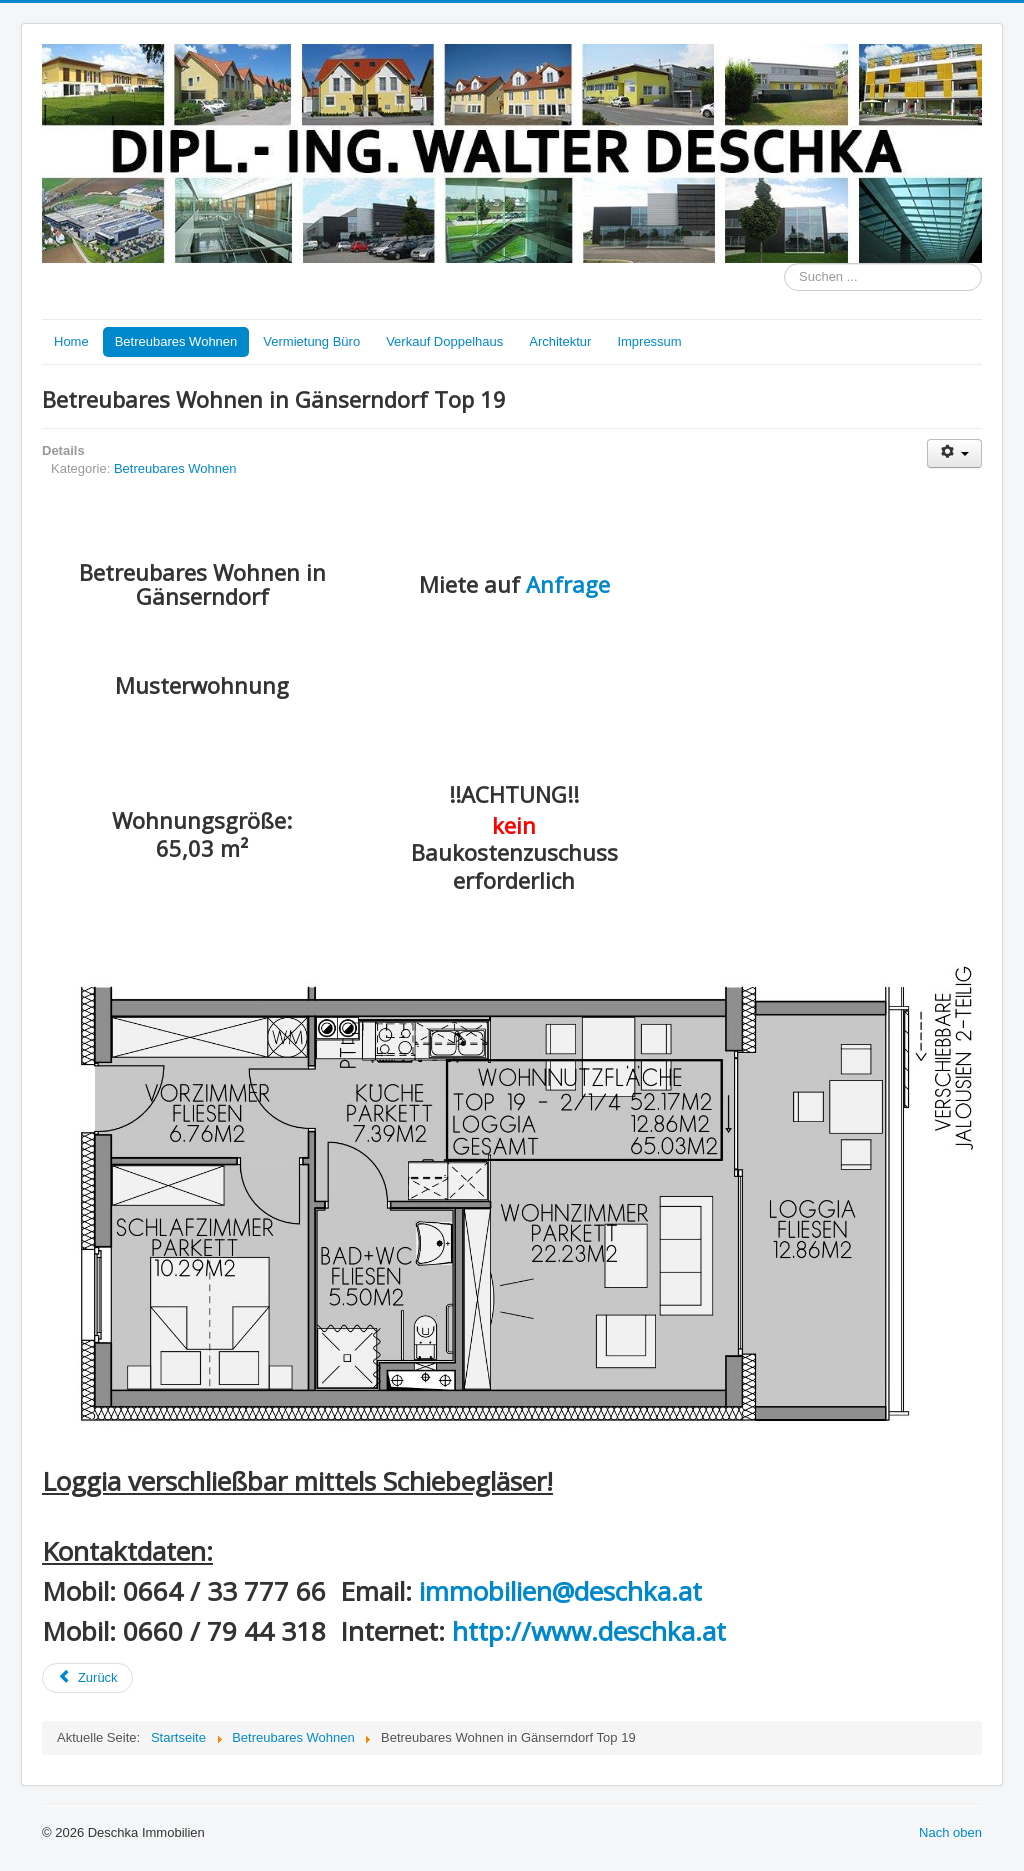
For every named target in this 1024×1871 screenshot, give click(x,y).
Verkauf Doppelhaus (444, 341)
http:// (491, 1631)
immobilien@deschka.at (560, 1591)
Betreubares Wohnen (176, 341)
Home (71, 341)
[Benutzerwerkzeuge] (954, 453)
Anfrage (568, 584)
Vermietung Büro (311, 341)
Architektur (560, 341)
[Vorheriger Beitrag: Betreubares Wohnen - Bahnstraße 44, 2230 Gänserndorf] (87, 1678)
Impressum (649, 341)
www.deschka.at (628, 1631)
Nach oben (950, 1832)
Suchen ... (784, 263)
